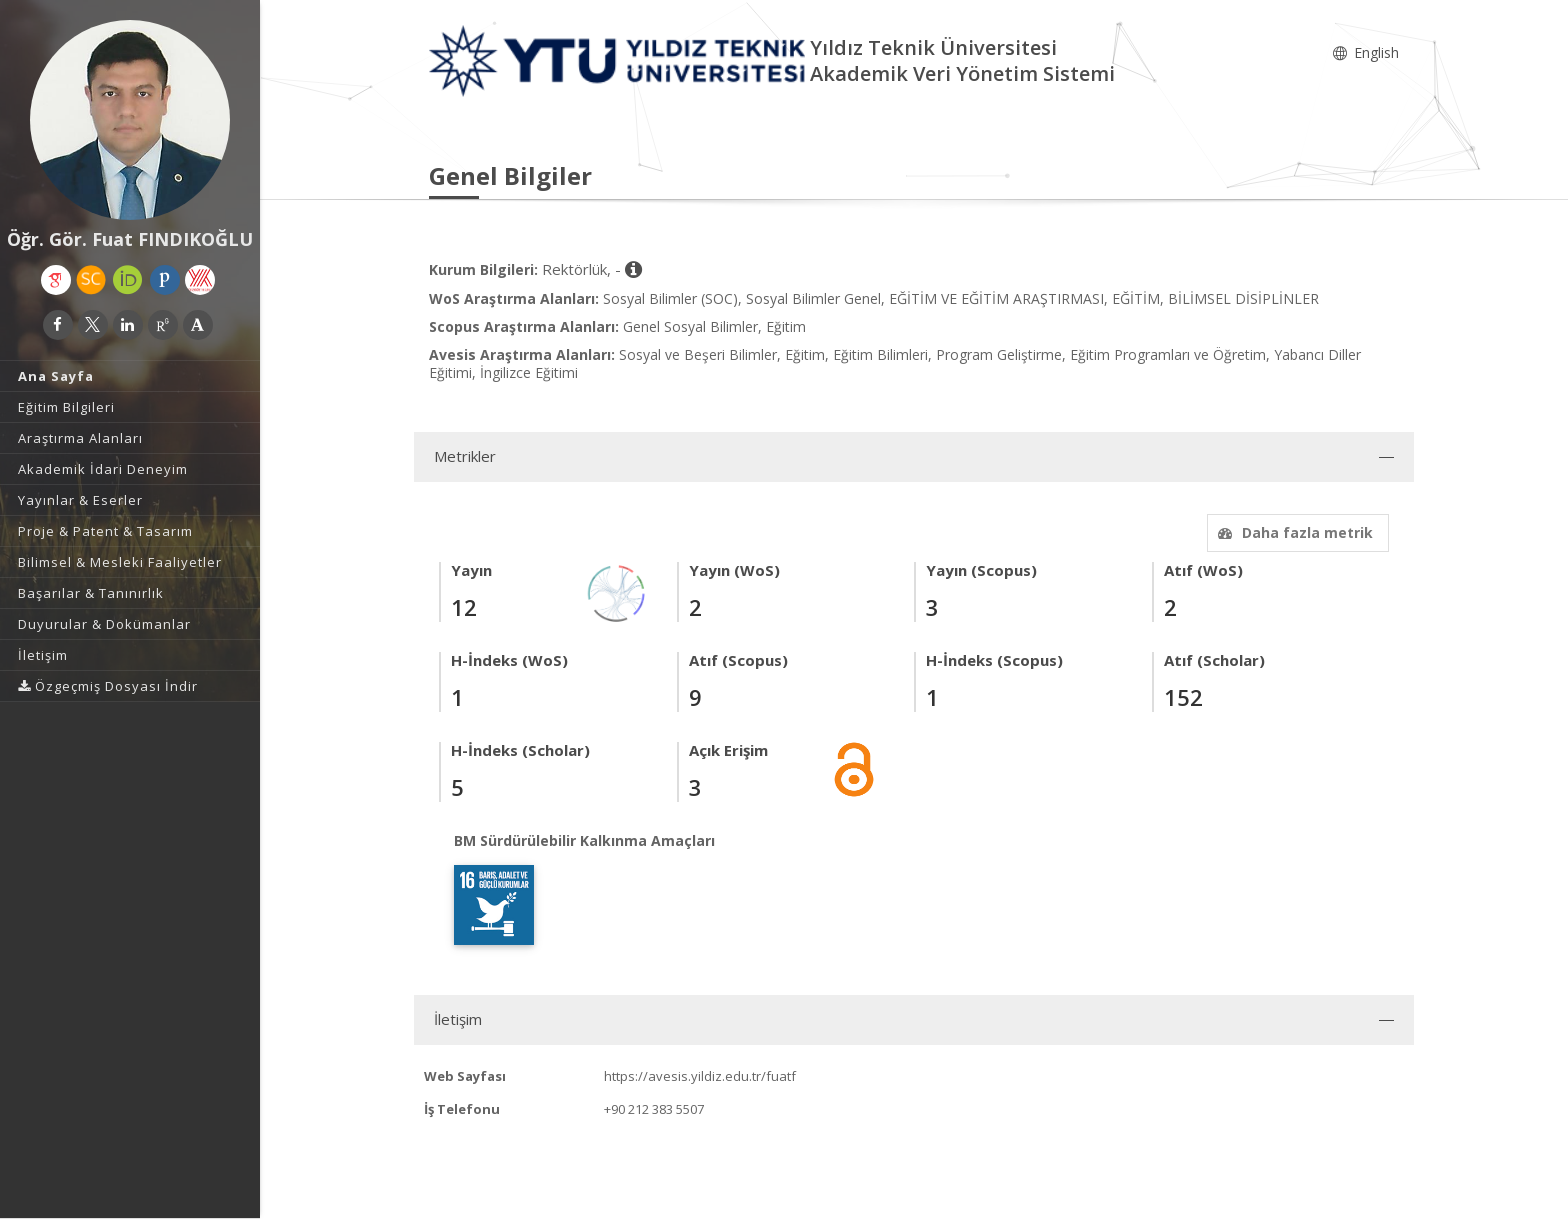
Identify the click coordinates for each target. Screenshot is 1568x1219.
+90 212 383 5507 (654, 1109)
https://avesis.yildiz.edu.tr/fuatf (700, 1076)
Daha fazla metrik (1293, 532)
